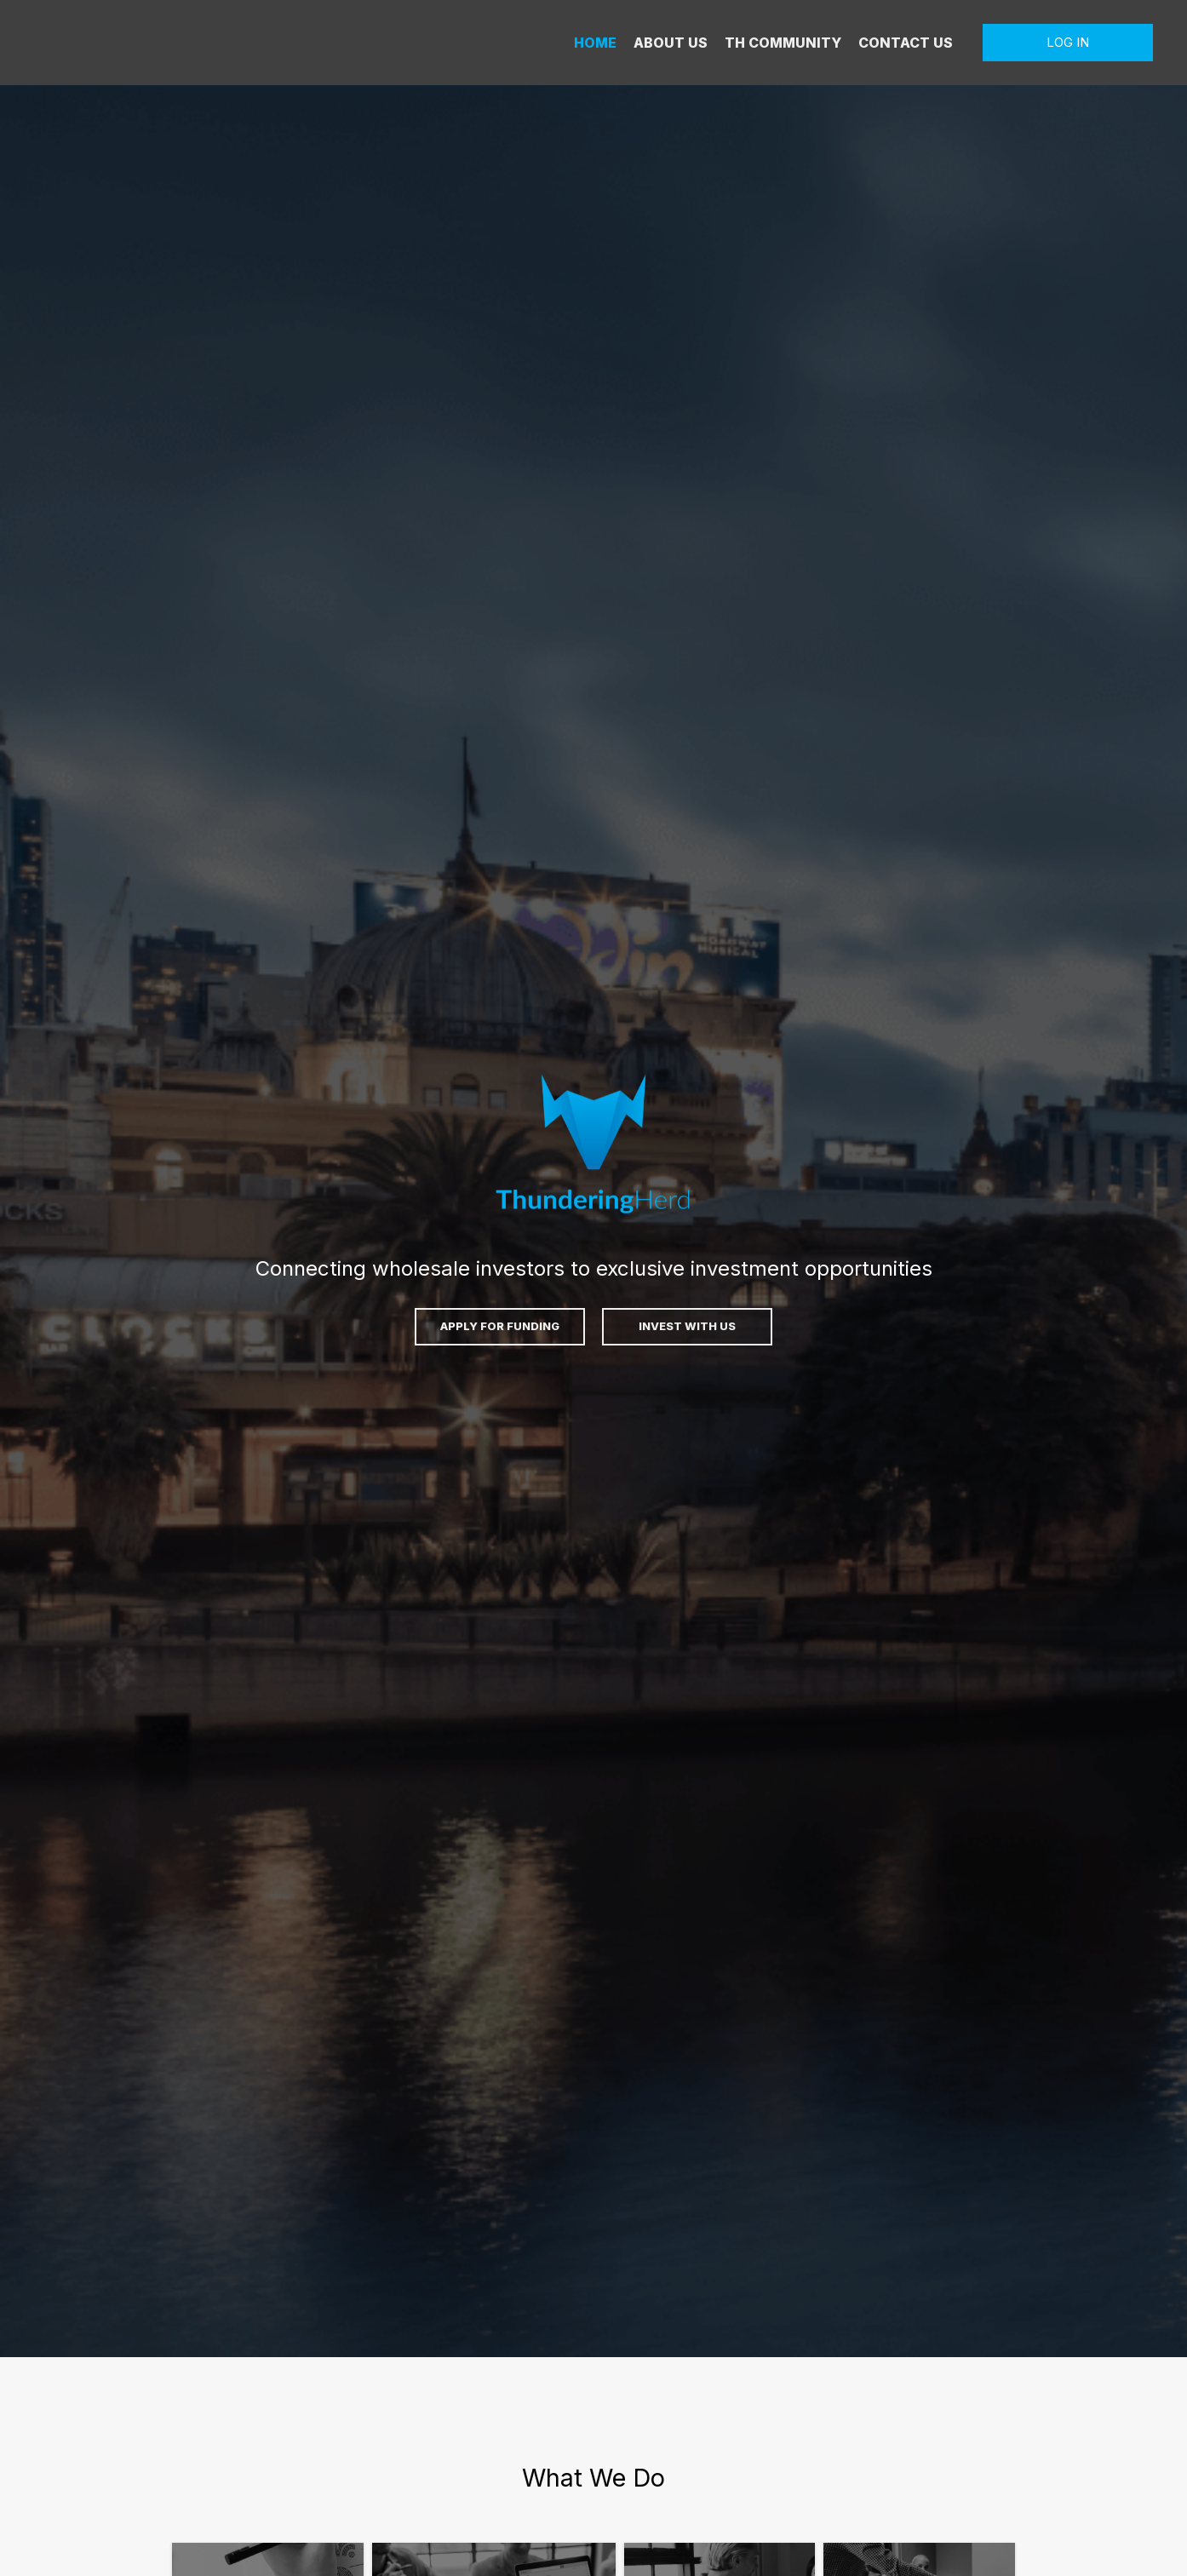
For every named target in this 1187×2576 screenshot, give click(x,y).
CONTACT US (905, 42)
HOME (595, 42)
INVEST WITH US (687, 1326)
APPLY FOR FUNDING (499, 1326)
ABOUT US (671, 42)
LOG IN (1068, 42)
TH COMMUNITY (783, 42)
